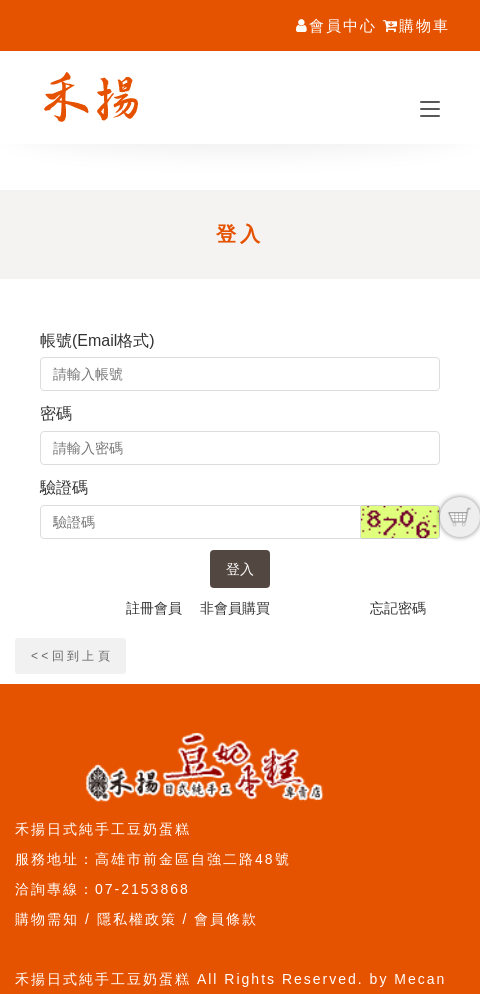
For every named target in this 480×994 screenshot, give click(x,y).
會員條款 (226, 919)
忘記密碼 (398, 608)
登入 (240, 569)
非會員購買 (235, 608)
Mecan (420, 979)
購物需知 (47, 919)
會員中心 (336, 25)
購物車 (416, 25)
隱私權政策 (137, 919)
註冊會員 (154, 608)
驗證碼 (64, 487)
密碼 (56, 413)
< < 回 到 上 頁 (70, 656)
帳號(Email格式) (97, 340)
